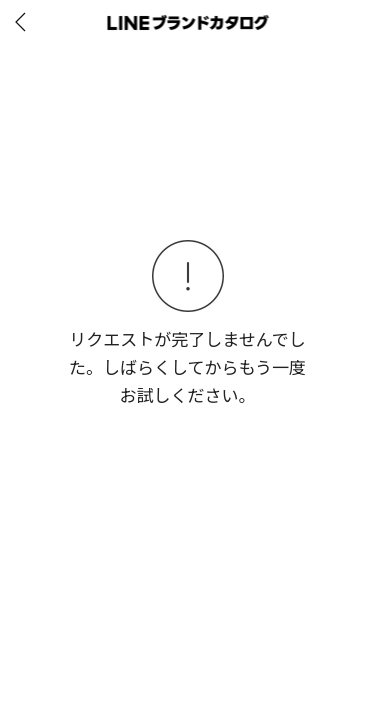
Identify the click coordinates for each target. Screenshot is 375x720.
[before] (24, 22)
